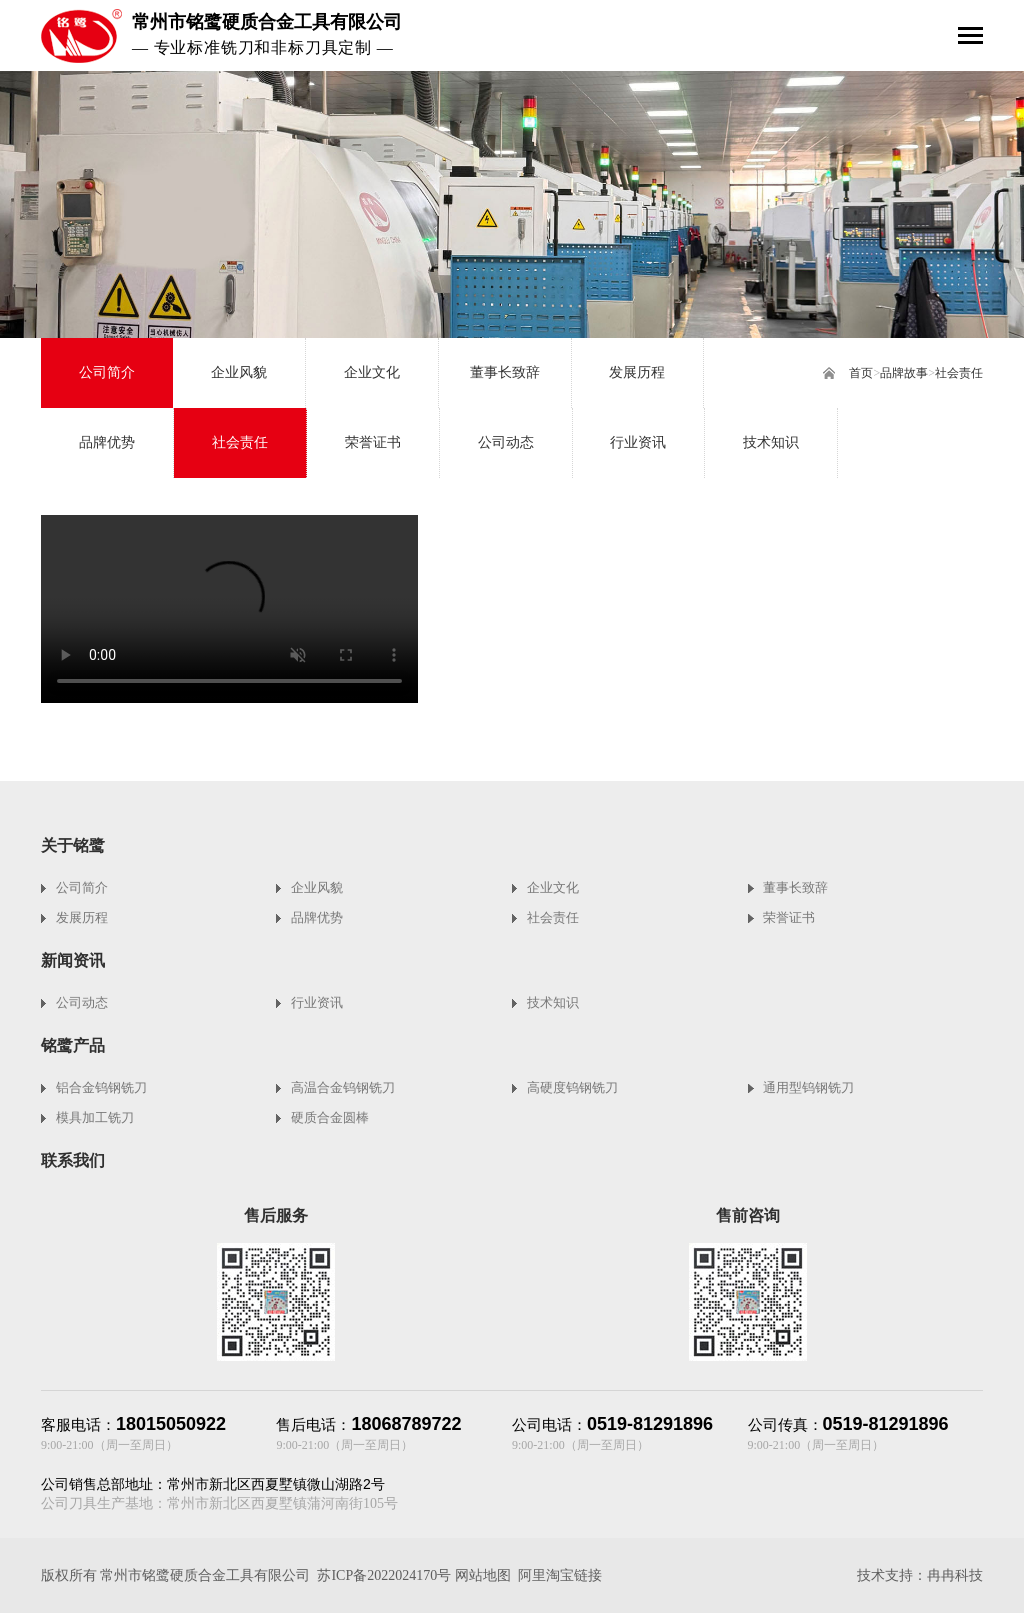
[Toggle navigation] (970, 37)
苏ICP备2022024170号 (384, 1575)
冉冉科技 (955, 1575)
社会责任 (959, 373)
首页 (861, 373)
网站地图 (483, 1575)
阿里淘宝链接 (560, 1575)
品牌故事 (904, 373)
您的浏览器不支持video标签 (229, 609)
